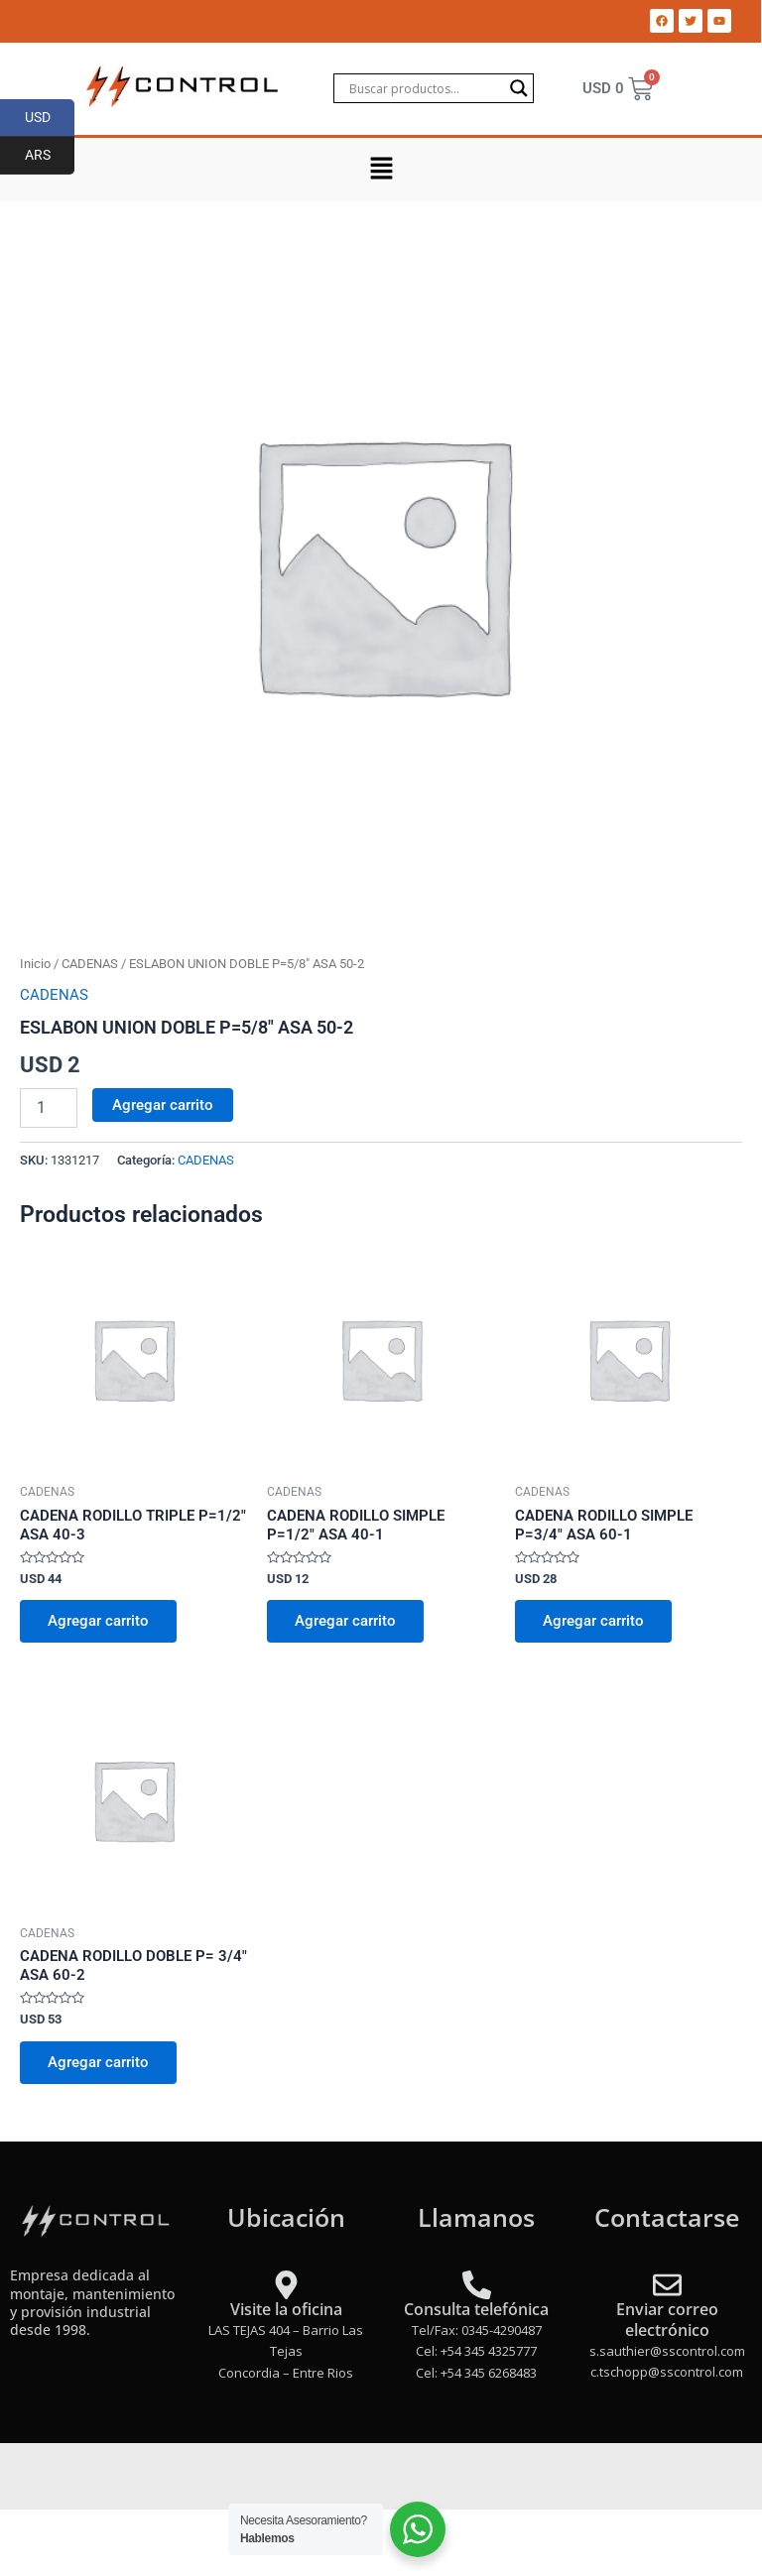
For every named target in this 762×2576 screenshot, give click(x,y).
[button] (381, 169)
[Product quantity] (48, 1108)
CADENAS (90, 963)
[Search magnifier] (519, 88)
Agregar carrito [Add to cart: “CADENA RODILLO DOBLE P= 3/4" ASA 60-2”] (98, 2062)
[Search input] (424, 88)
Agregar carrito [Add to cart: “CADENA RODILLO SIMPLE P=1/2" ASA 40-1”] (345, 1621)
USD (50, 118)
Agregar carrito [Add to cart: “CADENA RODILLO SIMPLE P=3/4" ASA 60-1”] (593, 1621)
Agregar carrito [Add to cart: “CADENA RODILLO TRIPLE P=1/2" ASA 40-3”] (98, 1621)
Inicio (35, 963)
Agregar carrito (162, 1105)
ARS (50, 156)
